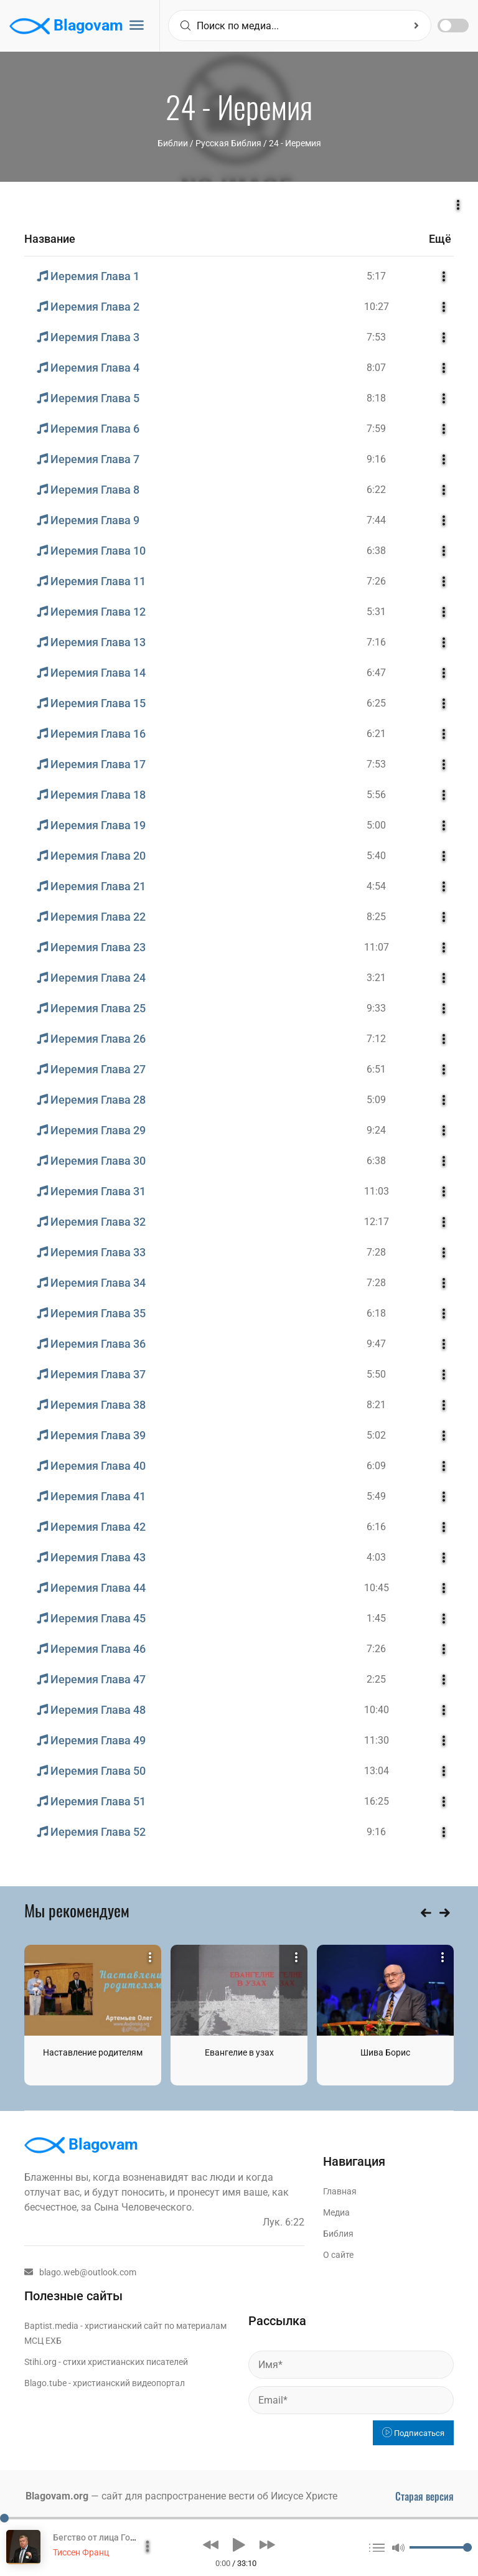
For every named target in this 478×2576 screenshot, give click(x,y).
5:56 (376, 795)
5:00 (376, 825)
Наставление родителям (93, 2052)
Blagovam (66, 26)
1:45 (376, 1618)
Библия (338, 2234)
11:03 (376, 1191)
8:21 (376, 1405)
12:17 (376, 1222)
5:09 (376, 1100)
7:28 (376, 1252)
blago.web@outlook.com (80, 2272)
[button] (211, 2545)
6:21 (376, 734)
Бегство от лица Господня (106, 2537)
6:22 (376, 490)
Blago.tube (45, 2383)
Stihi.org (40, 2362)
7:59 (376, 429)
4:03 (376, 1557)
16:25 (376, 1801)
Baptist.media (51, 2326)
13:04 (376, 1771)
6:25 (376, 703)
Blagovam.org (57, 2496)
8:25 (376, 917)
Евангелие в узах (239, 2052)
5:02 (376, 1435)
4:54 (376, 886)
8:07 (376, 368)
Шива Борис (385, 2052)
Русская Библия (228, 143)
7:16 (376, 642)
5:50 (376, 1374)
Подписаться (413, 2433)
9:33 (376, 1008)
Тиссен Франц (81, 2552)
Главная (340, 2191)
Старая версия (424, 2496)
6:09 (376, 1466)
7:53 (376, 337)
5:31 (376, 612)
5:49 (376, 1496)
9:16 (376, 459)
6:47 (376, 673)
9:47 (376, 1344)
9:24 (376, 1130)
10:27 (376, 307)
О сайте (338, 2255)
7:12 (376, 1039)
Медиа (336, 2212)
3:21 (376, 978)
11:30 (376, 1740)
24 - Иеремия (295, 143)
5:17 (376, 276)
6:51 (376, 1069)
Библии (172, 143)
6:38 (376, 551)
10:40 (376, 1710)
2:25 (376, 1679)
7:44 (376, 520)
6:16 (376, 1527)
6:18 (376, 1313)
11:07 (376, 947)
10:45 (376, 1588)
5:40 (376, 856)
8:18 (376, 398)
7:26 (376, 581)
